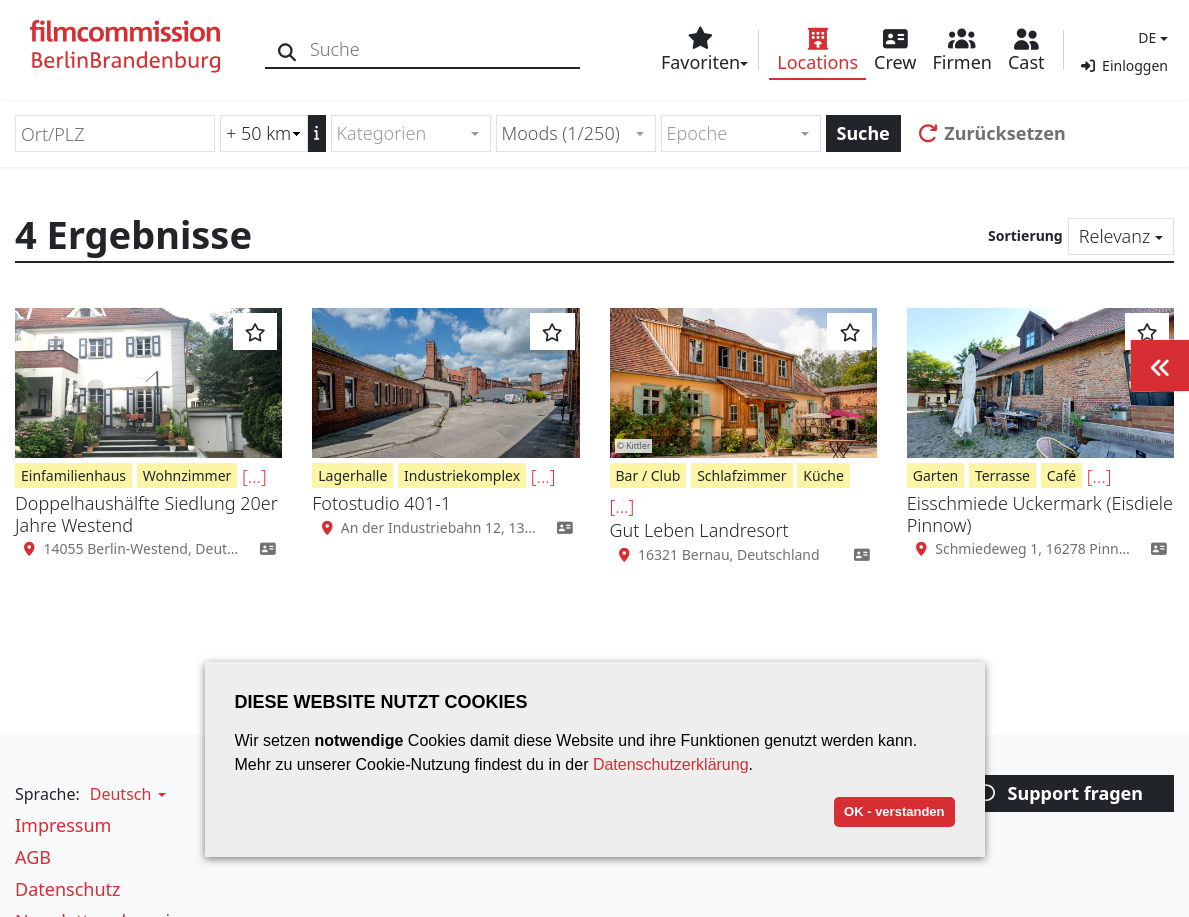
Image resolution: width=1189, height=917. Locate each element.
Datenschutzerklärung (671, 764)
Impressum (63, 825)
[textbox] (402, 133)
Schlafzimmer (741, 475)
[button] (1150, 37)
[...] (254, 476)
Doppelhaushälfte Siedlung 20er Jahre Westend (146, 514)
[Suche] (287, 49)
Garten (935, 475)
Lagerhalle (352, 475)
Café (1061, 475)
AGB (33, 857)
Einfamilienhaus (73, 475)
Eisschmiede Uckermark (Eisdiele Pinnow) (1040, 514)
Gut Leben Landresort (699, 530)
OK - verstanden (894, 811)
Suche (863, 133)
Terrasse (1002, 475)
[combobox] (411, 133)
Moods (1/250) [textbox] (561, 133)
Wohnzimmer (187, 475)
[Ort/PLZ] (115, 133)
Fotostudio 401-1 (381, 503)
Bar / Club (648, 475)
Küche (823, 475)
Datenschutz (67, 889)
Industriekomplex (462, 475)
